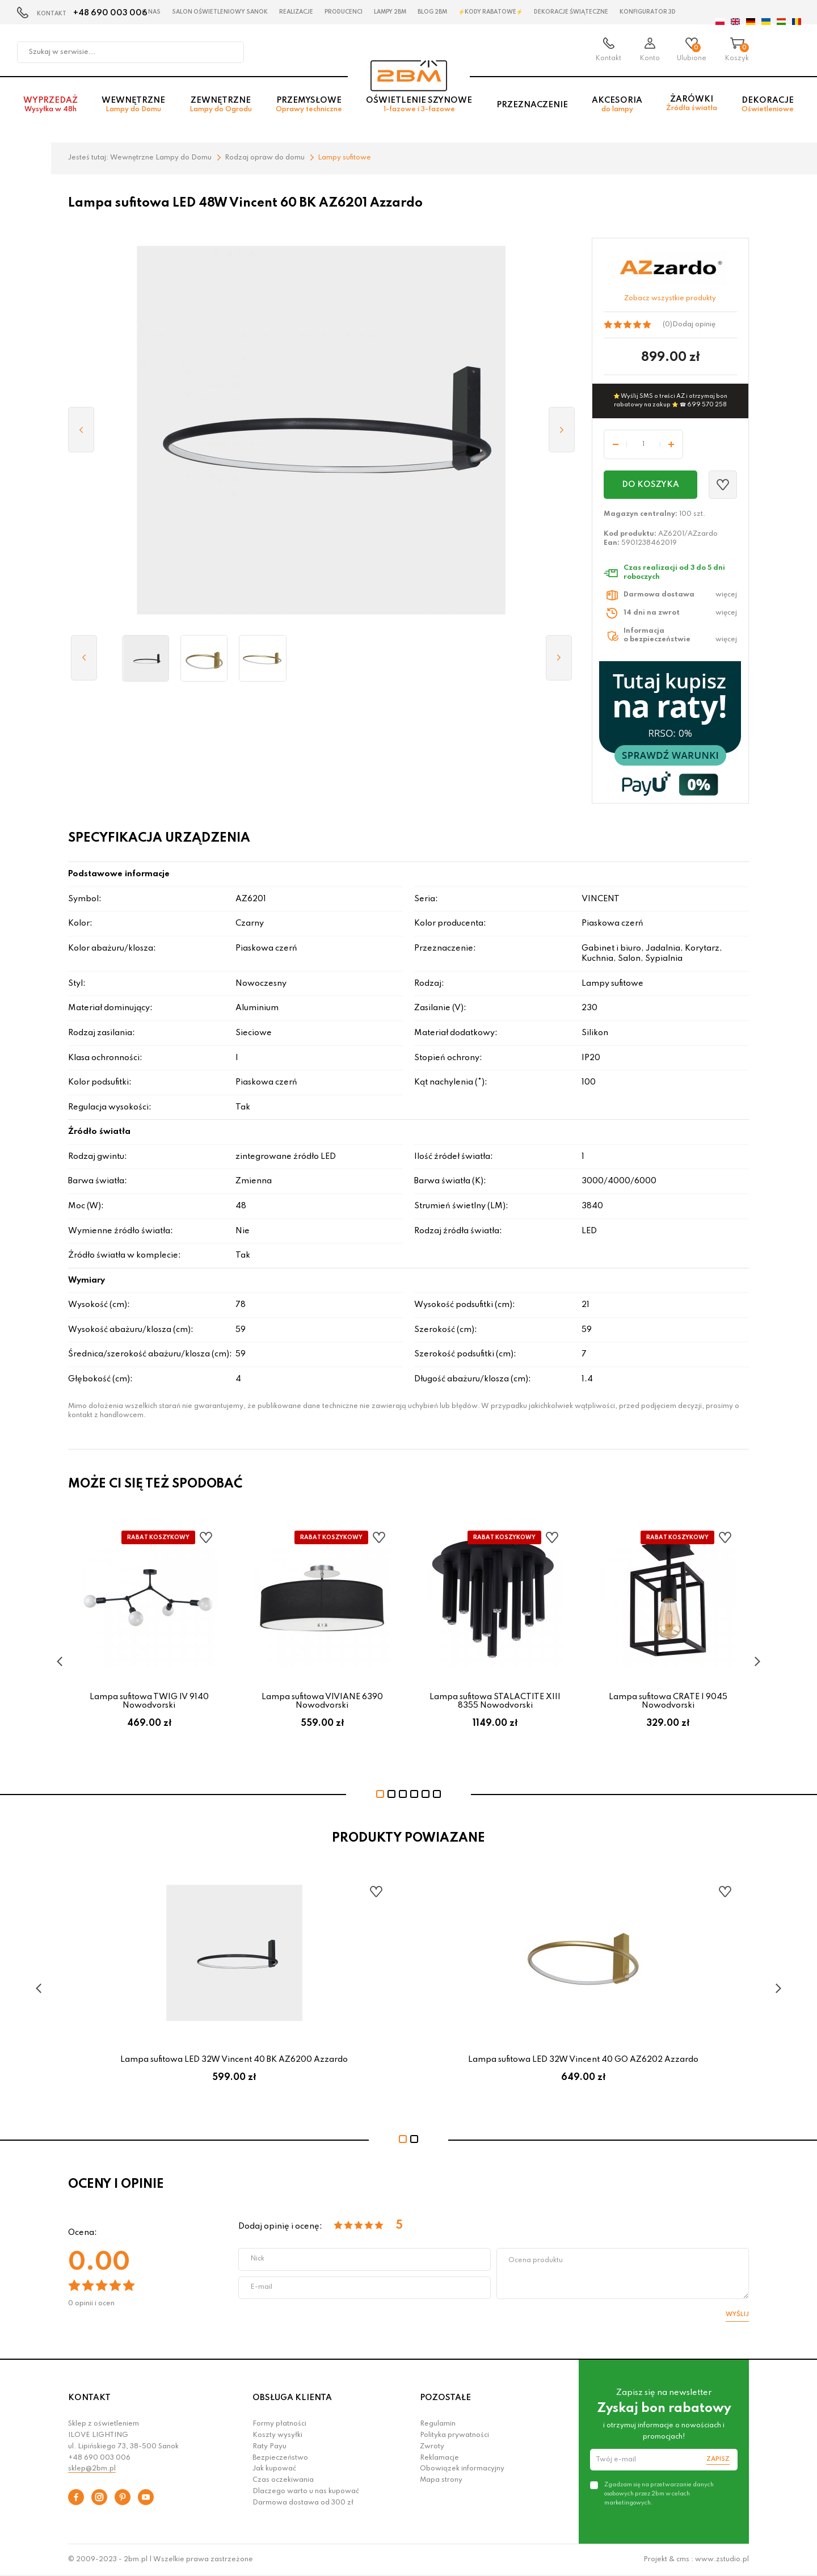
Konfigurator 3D (648, 12)
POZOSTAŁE (445, 2398)
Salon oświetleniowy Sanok (220, 12)
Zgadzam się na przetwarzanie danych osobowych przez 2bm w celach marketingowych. (659, 2494)
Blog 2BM (432, 12)
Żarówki (692, 107)
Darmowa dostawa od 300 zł (302, 2502)
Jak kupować (274, 2468)
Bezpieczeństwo (280, 2458)
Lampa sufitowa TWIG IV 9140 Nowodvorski (149, 1701)
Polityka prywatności (454, 2435)
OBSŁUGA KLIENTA (292, 2398)
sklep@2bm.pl (92, 2468)
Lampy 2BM (390, 12)
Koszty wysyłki (277, 2435)
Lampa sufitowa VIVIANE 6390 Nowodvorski (322, 1701)
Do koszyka (650, 485)
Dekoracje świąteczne (571, 12)
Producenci (344, 12)
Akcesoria (617, 108)
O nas (151, 12)
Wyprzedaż (50, 108)
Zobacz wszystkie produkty (670, 298)
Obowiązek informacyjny (462, 2468)
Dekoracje (767, 108)
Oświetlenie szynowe (419, 108)
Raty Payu (269, 2446)
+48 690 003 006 (110, 13)
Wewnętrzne (133, 108)
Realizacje (296, 12)
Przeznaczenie (532, 108)
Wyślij (737, 2314)
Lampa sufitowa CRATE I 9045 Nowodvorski (668, 1701)
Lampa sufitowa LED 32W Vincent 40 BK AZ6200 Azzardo (234, 2060)
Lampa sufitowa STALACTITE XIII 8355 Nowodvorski (495, 1701)
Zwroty (432, 2446)
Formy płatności (279, 2423)
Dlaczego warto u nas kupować (305, 2491)
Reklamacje (439, 2458)
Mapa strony (441, 2480)
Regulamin (438, 2423)
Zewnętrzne (220, 108)
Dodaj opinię (693, 324)
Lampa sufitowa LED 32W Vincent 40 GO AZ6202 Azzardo (583, 2060)
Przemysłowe (309, 108)
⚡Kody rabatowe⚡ (490, 12)
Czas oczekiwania (283, 2480)
